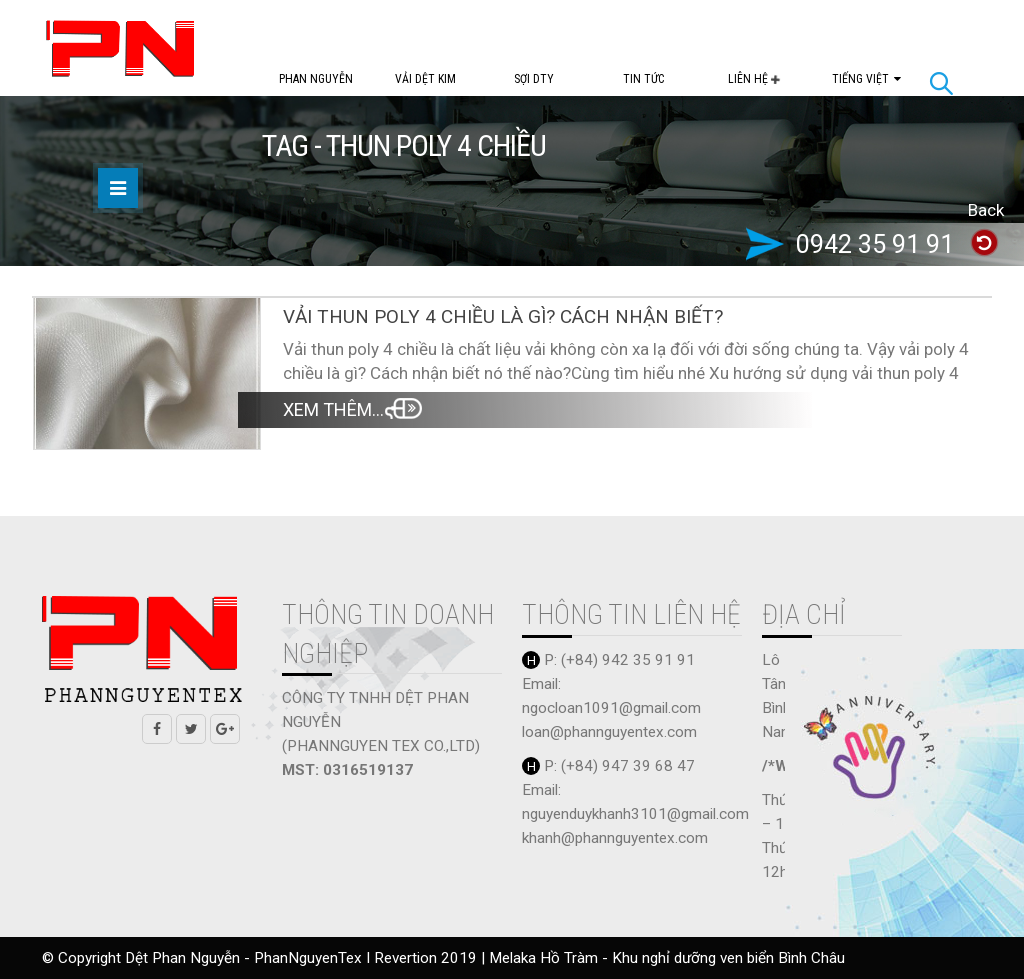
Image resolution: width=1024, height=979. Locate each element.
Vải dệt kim (425, 79)
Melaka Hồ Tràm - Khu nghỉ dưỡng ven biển (633, 958)
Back (986, 210)
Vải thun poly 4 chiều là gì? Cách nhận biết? (503, 316)
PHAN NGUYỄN (316, 79)
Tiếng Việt (860, 79)
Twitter (191, 729)
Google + (225, 729)
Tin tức (643, 79)
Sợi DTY (534, 79)
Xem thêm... (333, 409)
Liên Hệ (749, 79)
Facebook (157, 729)
